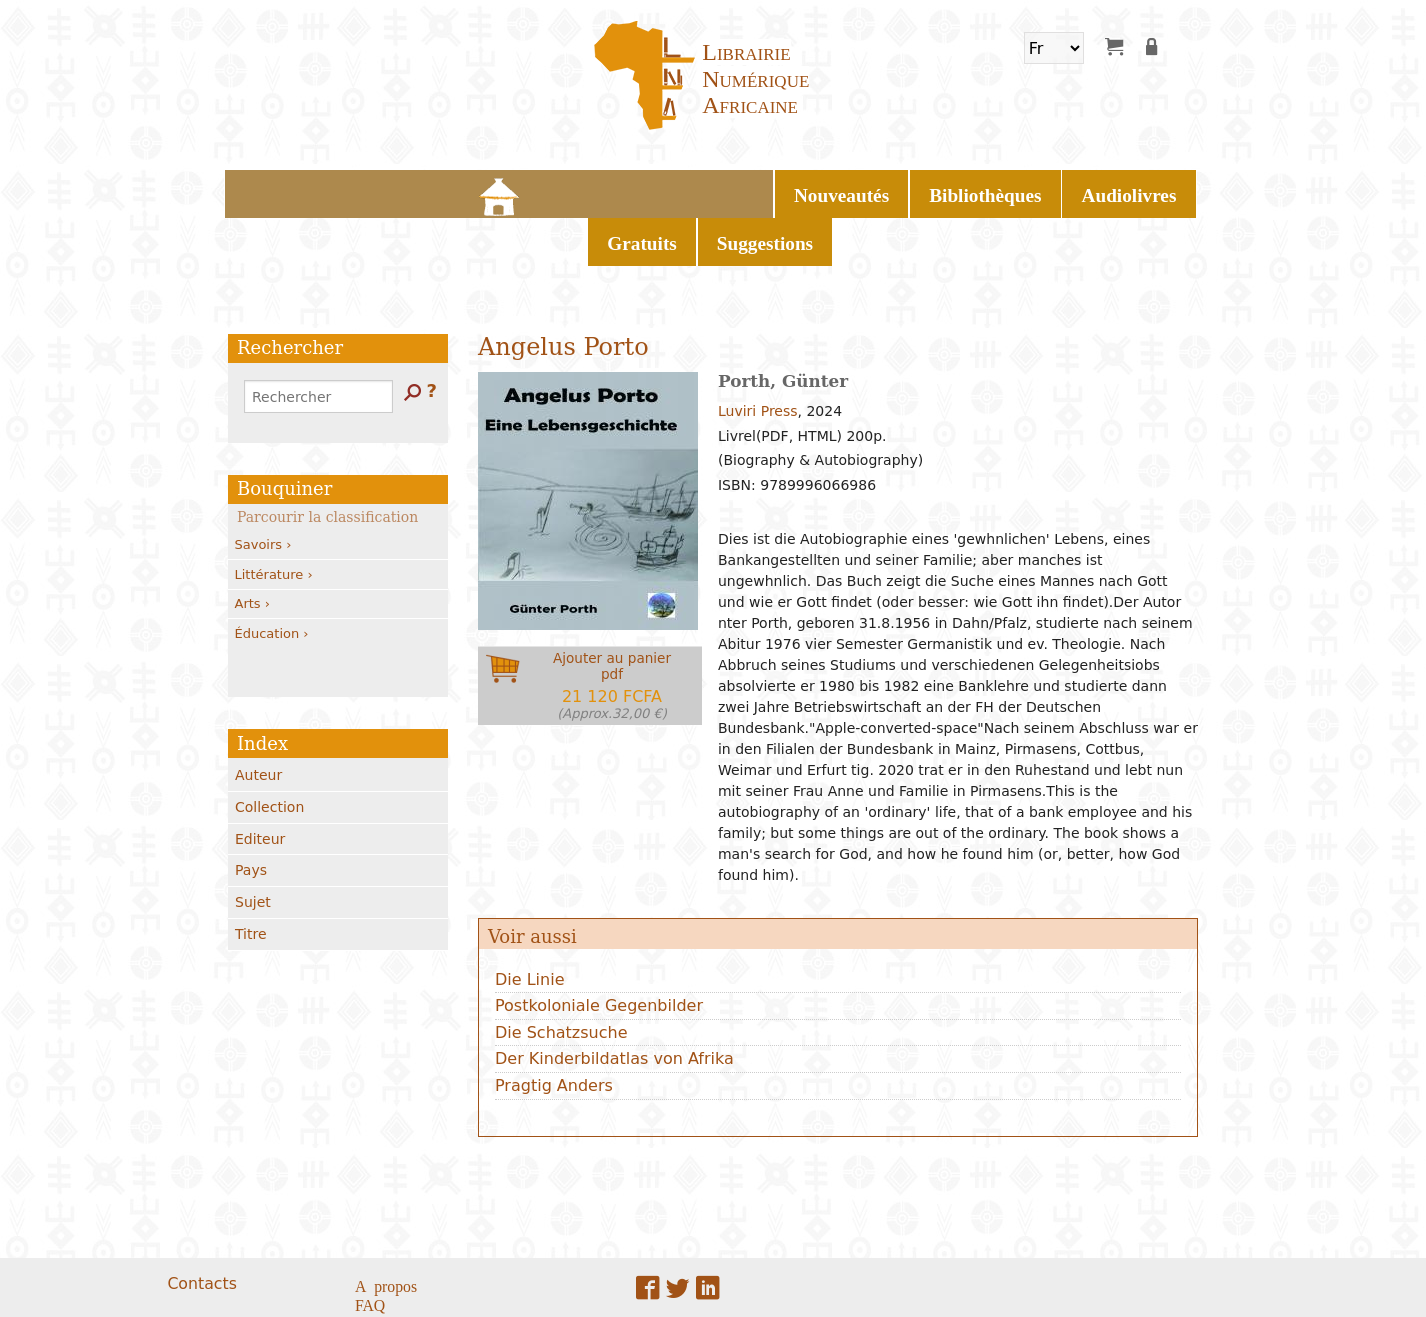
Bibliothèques (631, 190)
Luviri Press (758, 355)
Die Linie (529, 922)
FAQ (370, 1248)
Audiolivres (751, 190)
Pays (251, 814)
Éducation (272, 576)
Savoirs (263, 488)
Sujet (253, 846)
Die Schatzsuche (561, 976)
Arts (252, 547)
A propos (386, 1228)
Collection (269, 751)
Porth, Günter (783, 325)
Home (432, 190)
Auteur (258, 719)
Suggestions (955, 190)
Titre (251, 878)
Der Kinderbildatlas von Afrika (614, 1002)
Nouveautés (511, 190)
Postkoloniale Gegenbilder (599, 949)
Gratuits (853, 190)
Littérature (274, 517)
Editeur (260, 782)
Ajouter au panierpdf (612, 629)
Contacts (201, 1226)
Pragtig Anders (554, 1029)
